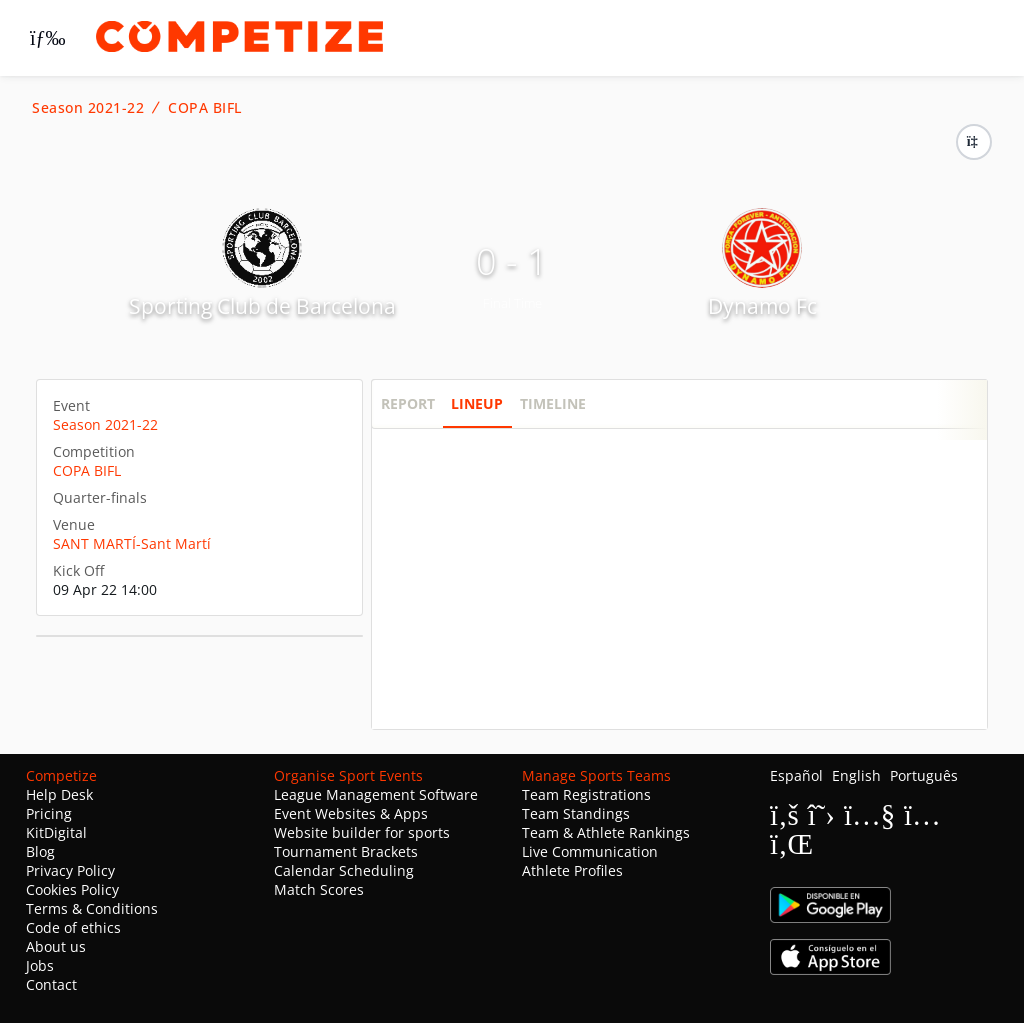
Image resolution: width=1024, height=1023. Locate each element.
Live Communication (590, 851)
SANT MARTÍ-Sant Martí (132, 543)
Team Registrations (586, 794)
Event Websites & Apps (351, 813)
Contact (51, 984)
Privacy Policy (70, 870)
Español (796, 775)
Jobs (40, 965)
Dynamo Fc (762, 306)
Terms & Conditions (92, 908)
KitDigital (56, 832)
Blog (40, 851)
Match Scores (319, 889)
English (856, 775)
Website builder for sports (362, 832)
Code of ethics (73, 927)
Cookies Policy (72, 889)
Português (924, 775)
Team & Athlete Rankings (606, 832)
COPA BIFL (205, 108)
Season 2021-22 (88, 108)
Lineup (477, 403)
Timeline (553, 403)
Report (408, 403)
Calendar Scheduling (344, 870)
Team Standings (576, 813)
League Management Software (376, 794)
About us (56, 946)
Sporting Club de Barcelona (262, 306)
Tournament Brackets (346, 851)
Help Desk (59, 794)
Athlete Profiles (572, 870)
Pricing (49, 813)
